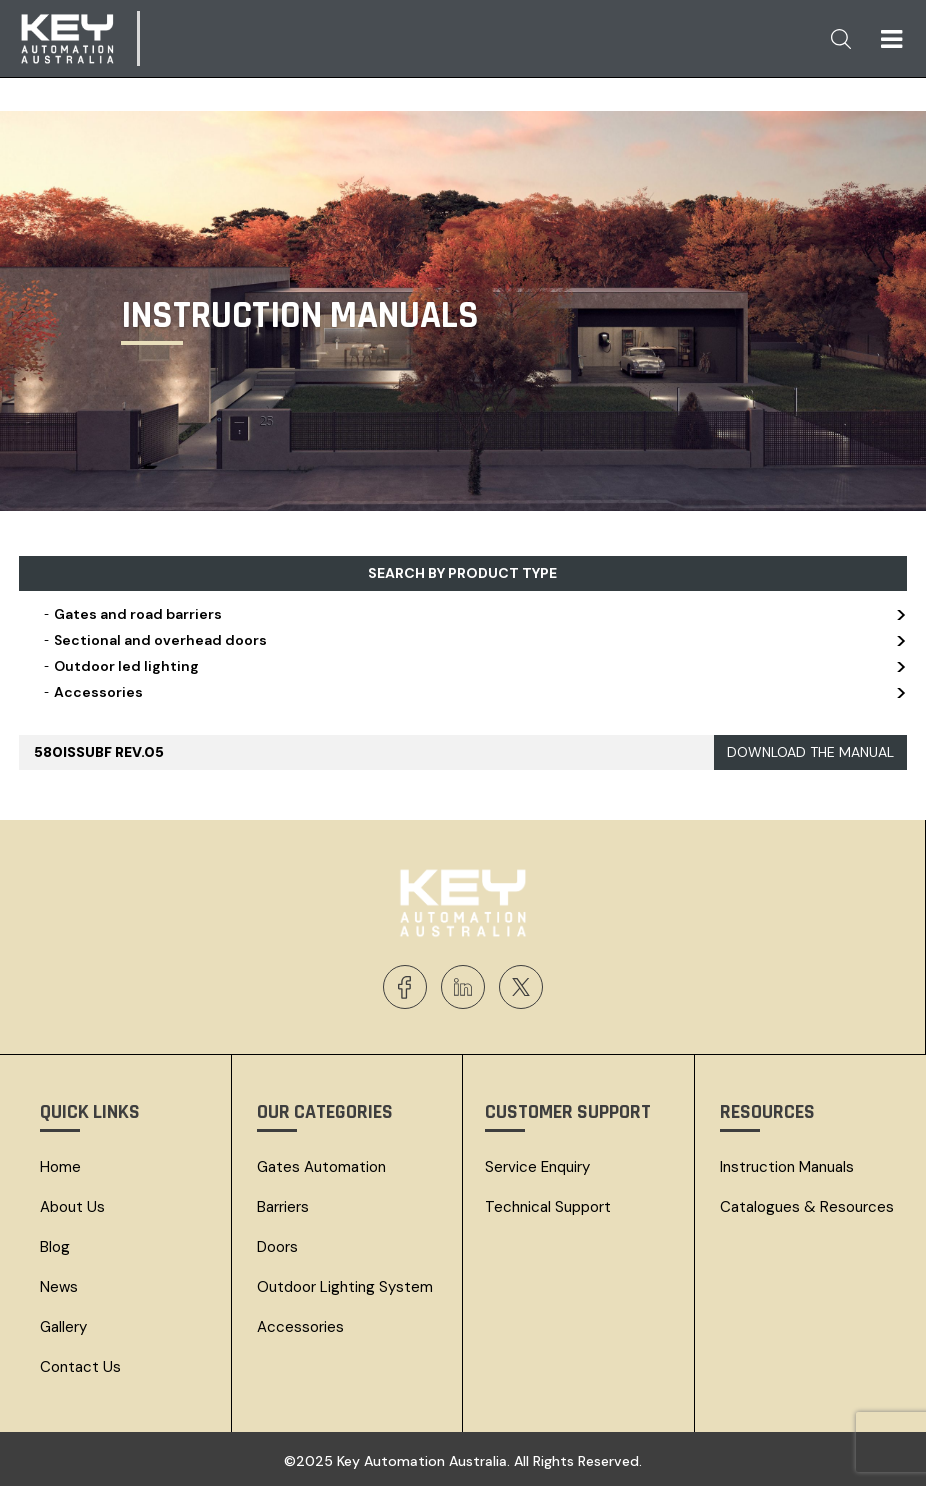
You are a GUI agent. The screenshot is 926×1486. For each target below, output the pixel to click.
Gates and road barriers (473, 614)
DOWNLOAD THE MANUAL (810, 752)
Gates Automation (321, 1167)
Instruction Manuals (787, 1167)
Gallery (63, 1327)
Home (60, 1167)
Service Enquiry (537, 1167)
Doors (277, 1247)
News (59, 1287)
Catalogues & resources (807, 1207)
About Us (72, 1207)
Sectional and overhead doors (473, 640)
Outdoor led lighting (473, 666)
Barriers (283, 1207)
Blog (55, 1247)
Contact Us (80, 1367)
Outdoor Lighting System (345, 1287)
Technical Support (548, 1207)
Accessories (473, 692)
